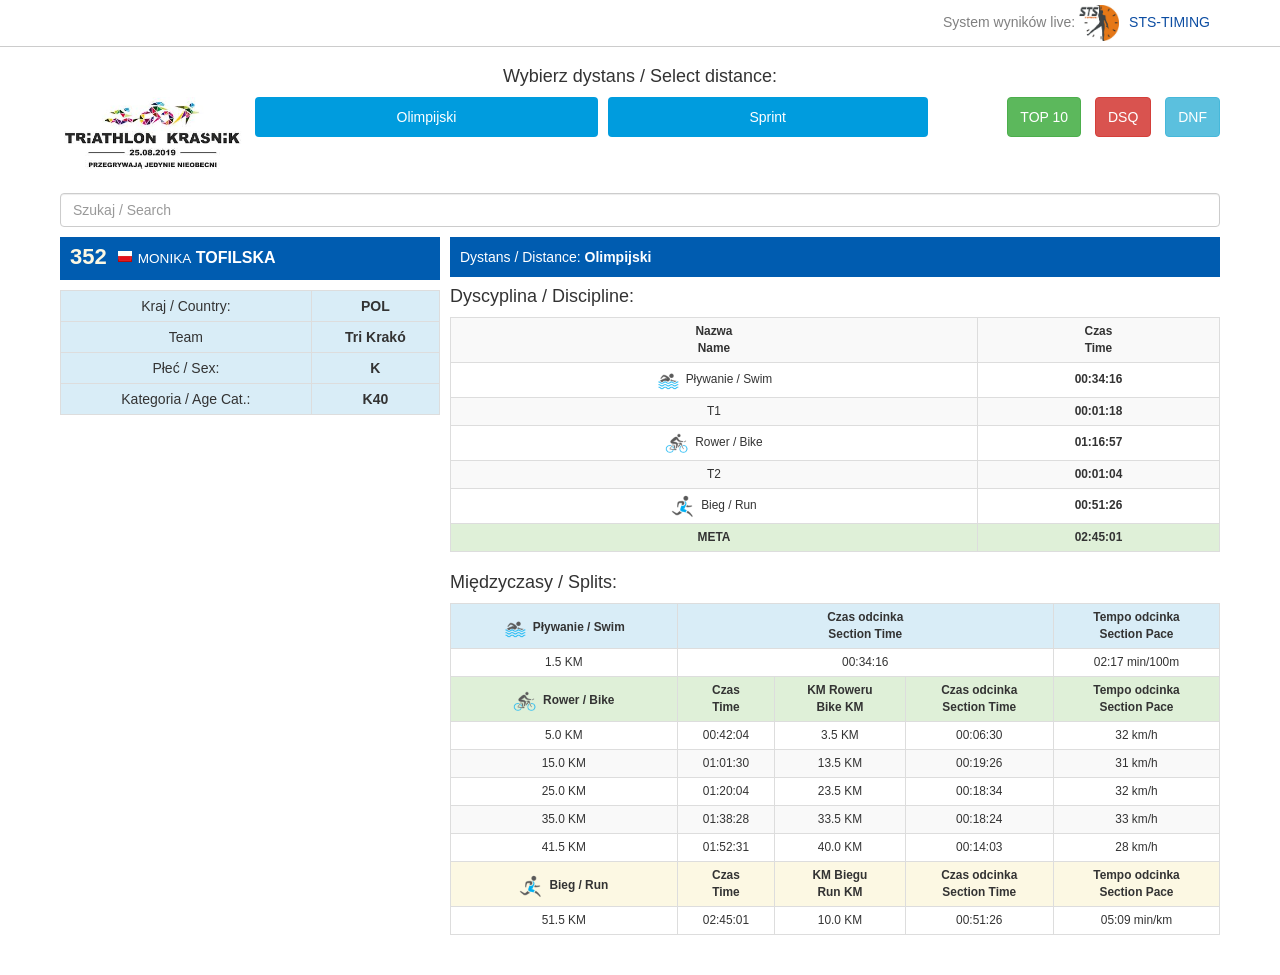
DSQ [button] (1123, 117)
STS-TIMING (1144, 22)
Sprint (767, 117)
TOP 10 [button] (1044, 117)
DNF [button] (1192, 117)
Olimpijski (427, 117)
